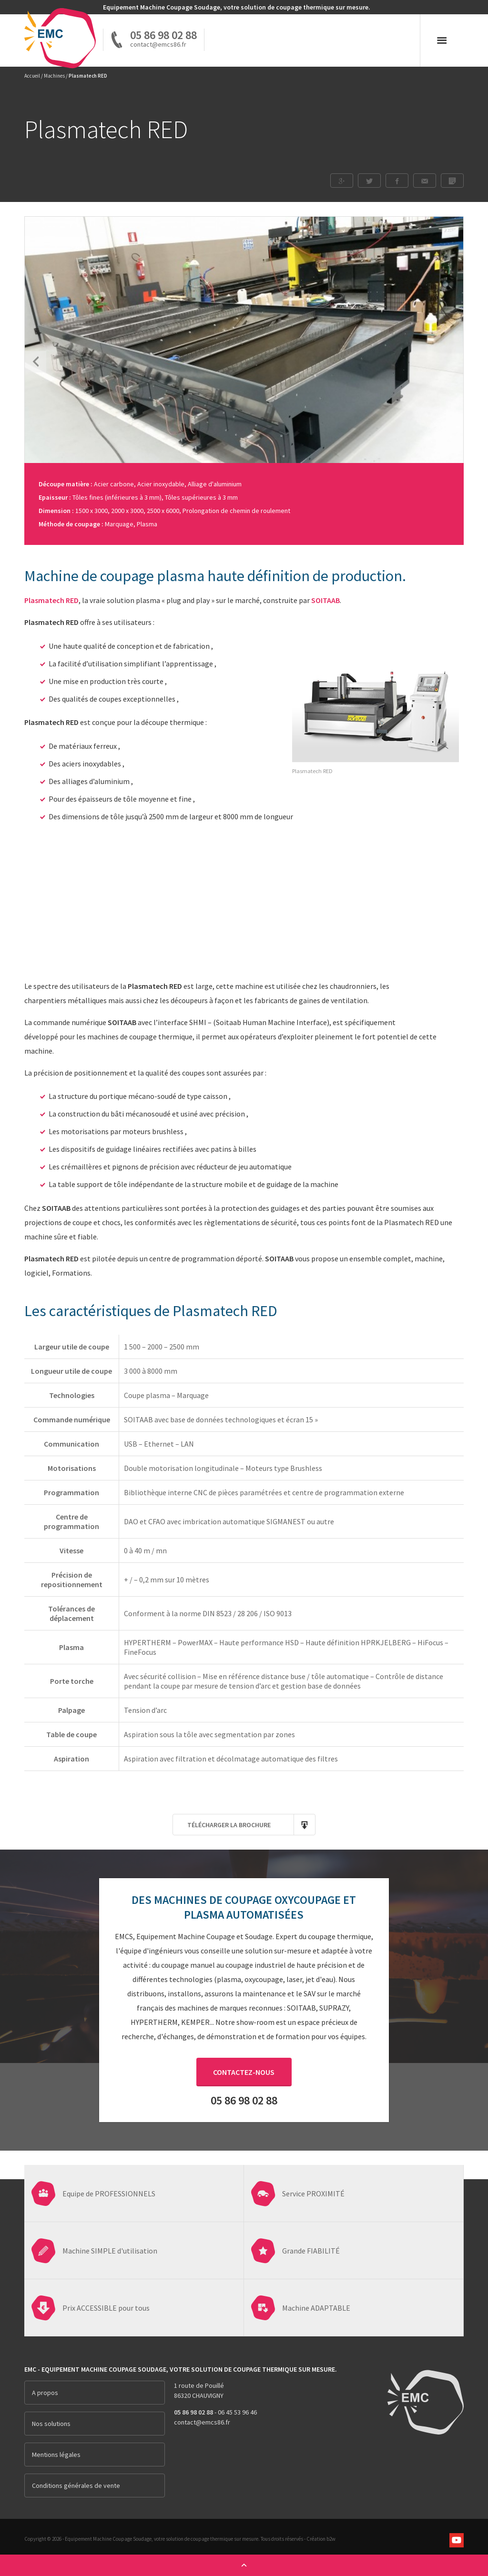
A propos (45, 2392)
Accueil (32, 75)
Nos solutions (51, 2423)
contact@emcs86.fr (202, 2422)
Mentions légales (56, 2454)
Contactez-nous (243, 2072)
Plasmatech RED (51, 600)
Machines (54, 75)
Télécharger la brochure (251, 1824)
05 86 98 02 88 (163, 35)
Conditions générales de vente (76, 2485)
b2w (331, 2539)
